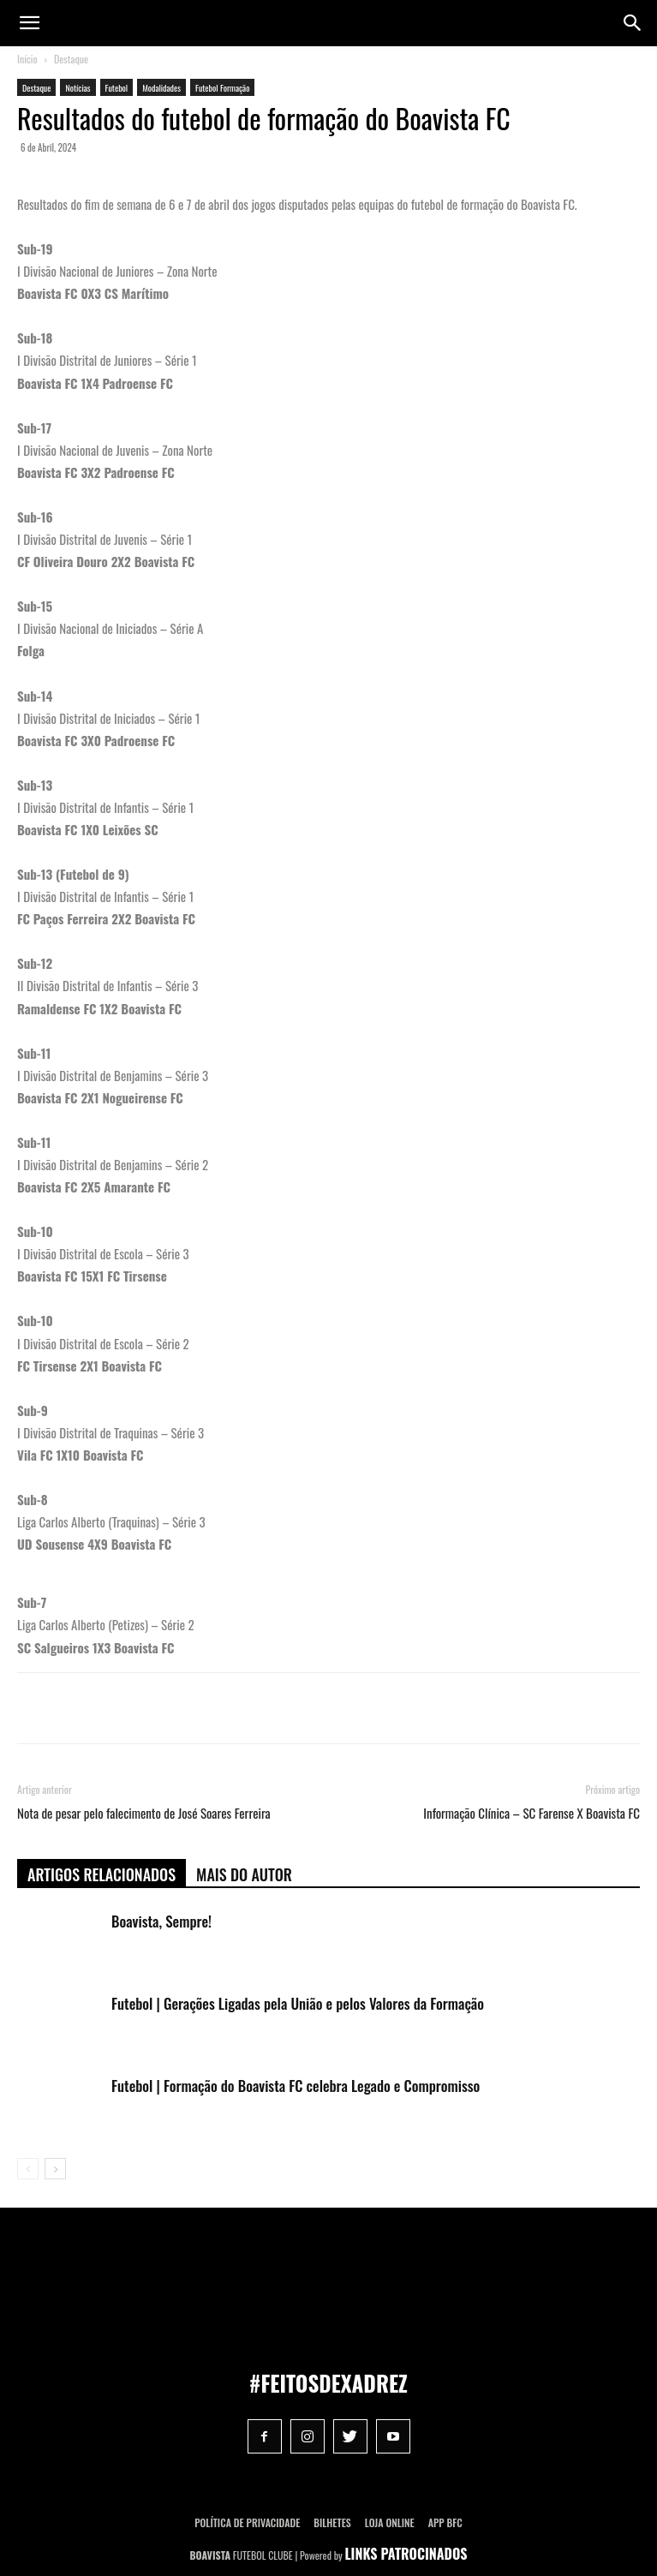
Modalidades (161, 87)
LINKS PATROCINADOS (406, 2553)
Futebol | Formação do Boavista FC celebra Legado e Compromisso (295, 2085)
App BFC (445, 2522)
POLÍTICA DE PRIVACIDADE (247, 2522)
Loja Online (390, 2522)
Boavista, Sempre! (161, 1921)
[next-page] (55, 2168)
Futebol (116, 87)
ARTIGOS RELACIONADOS (101, 1874)
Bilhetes (332, 2522)
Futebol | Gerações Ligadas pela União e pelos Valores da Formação (297, 2003)
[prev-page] (28, 2168)
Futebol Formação (222, 87)
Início (27, 58)
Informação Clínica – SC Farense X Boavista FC (531, 1813)
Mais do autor (244, 1874)
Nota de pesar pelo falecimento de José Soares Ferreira (144, 1813)
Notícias (77, 87)
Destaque (71, 58)
